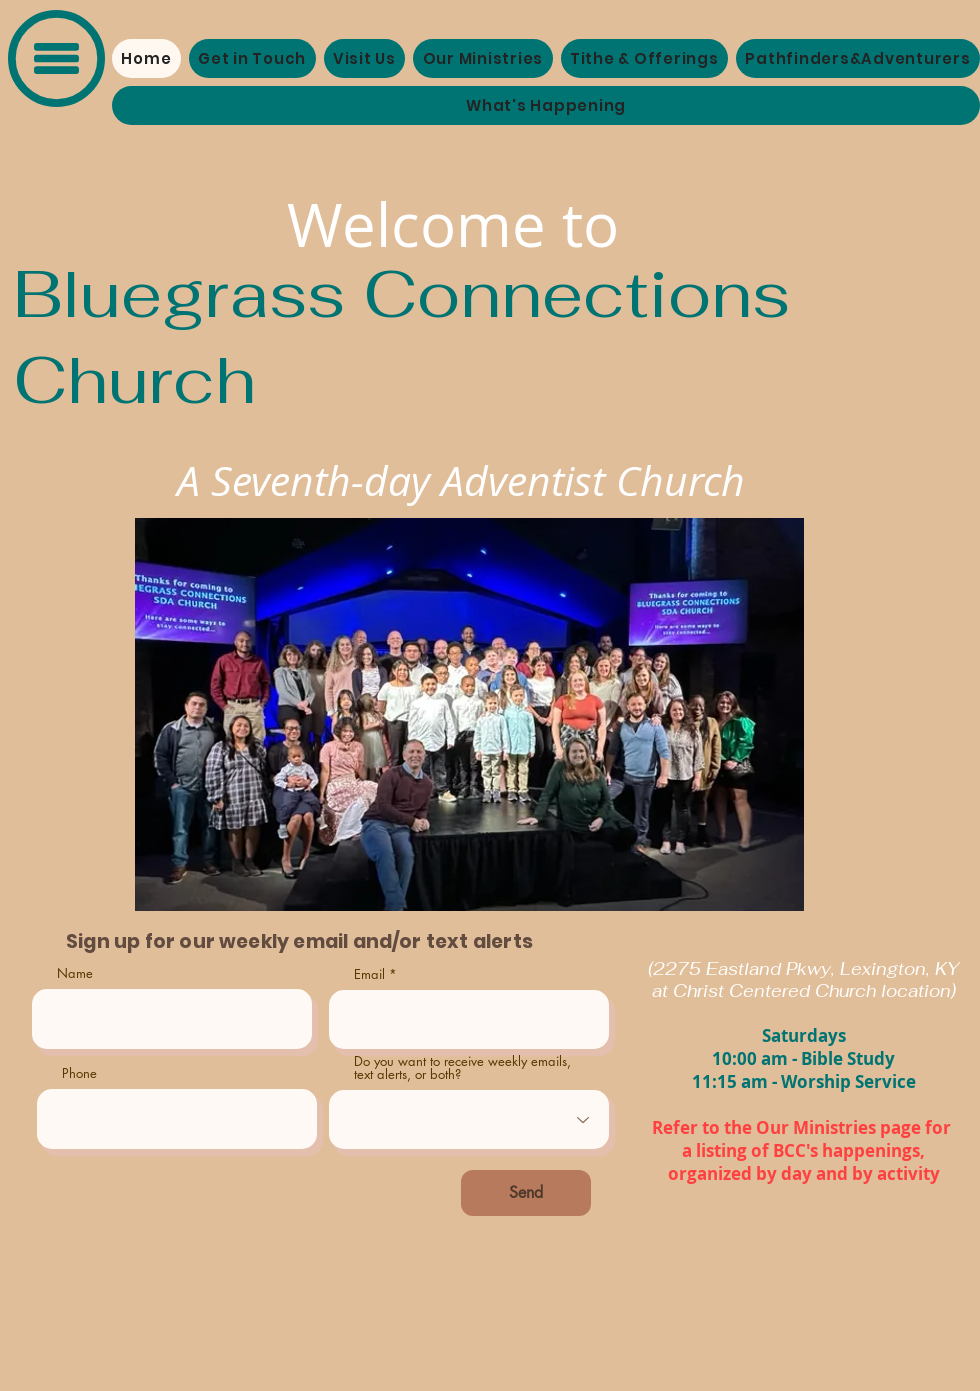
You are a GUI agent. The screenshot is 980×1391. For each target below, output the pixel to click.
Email (369, 974)
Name (75, 973)
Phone (79, 1073)
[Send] (526, 1193)
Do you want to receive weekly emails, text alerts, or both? (462, 1068)
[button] (56, 58)
